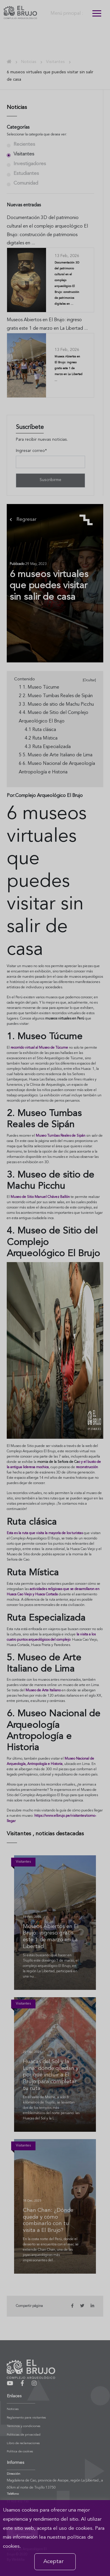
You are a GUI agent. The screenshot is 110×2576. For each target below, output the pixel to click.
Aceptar (53, 2562)
